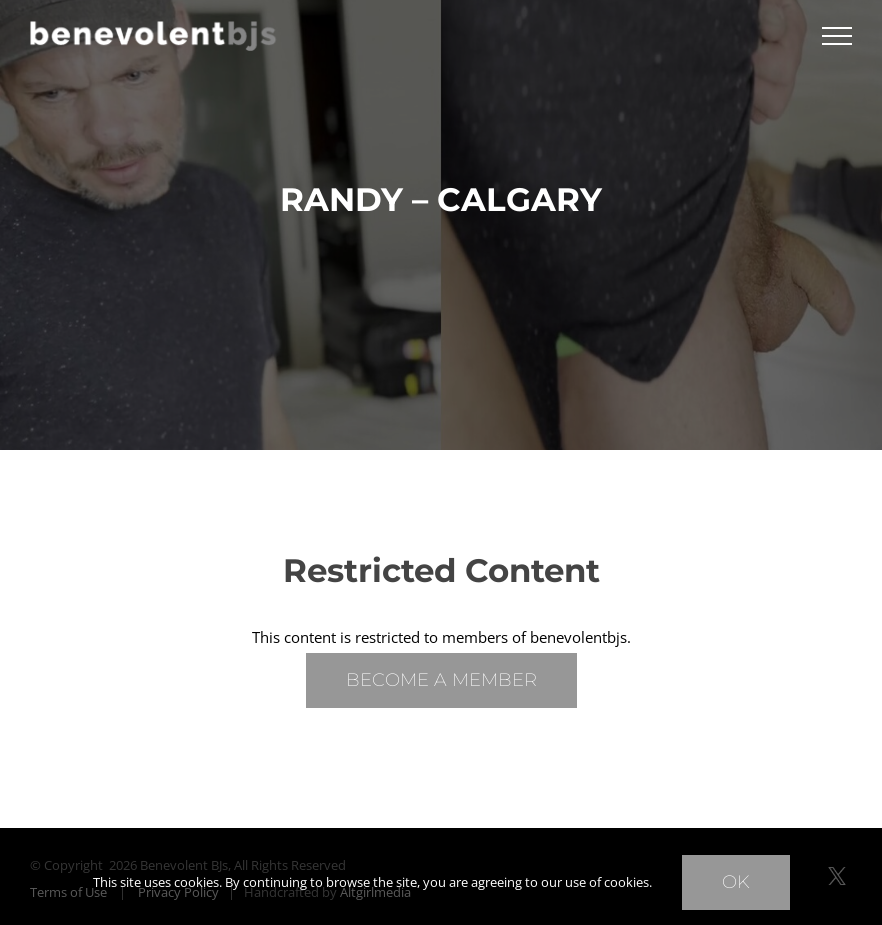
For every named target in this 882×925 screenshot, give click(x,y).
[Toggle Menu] (837, 36)
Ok (736, 882)
